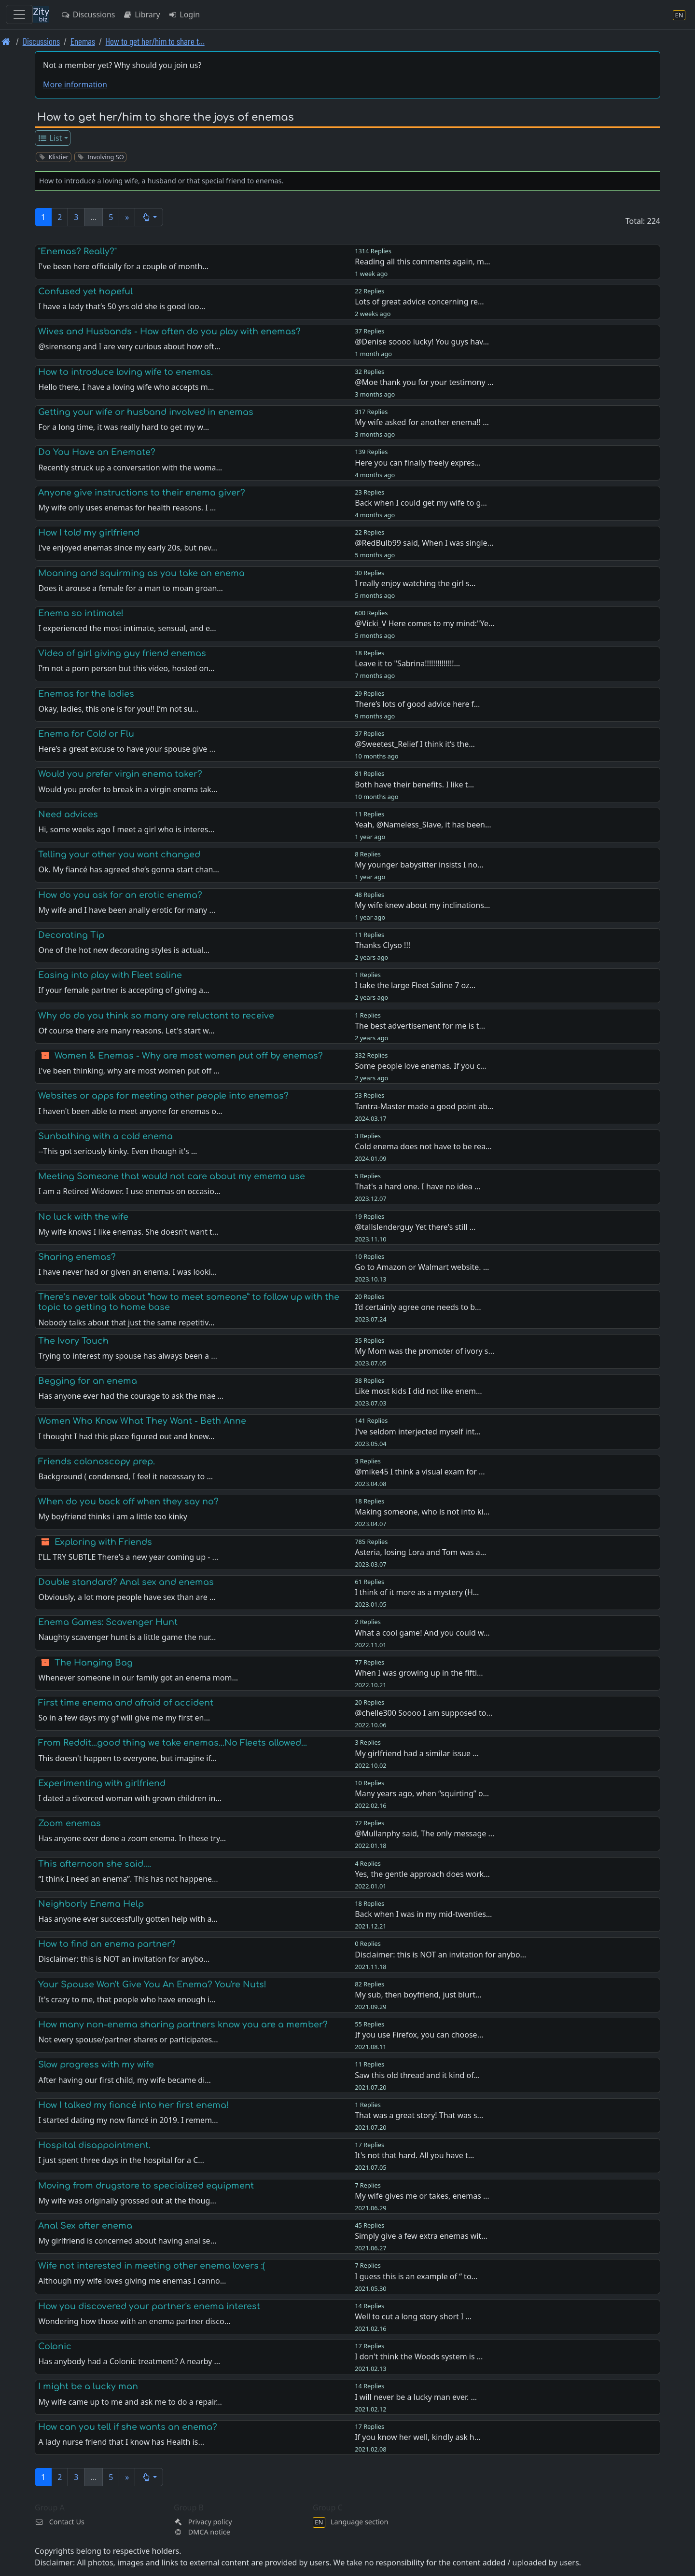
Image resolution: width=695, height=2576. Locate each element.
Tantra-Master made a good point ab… (424, 1106)
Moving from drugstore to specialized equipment (146, 2185)
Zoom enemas (69, 1823)
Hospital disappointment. (94, 2145)
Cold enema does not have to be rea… (423, 1146)
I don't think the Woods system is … (419, 2356)
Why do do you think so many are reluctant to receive (156, 1015)
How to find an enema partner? (107, 1944)
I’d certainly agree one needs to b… (418, 1307)
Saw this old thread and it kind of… (417, 2075)
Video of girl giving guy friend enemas (122, 653)
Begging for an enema (87, 1381)
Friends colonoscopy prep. (96, 1461)
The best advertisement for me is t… (420, 1025)
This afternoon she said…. (94, 1864)
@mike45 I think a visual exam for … (420, 1471)
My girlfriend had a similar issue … (417, 1753)
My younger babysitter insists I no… (419, 864)
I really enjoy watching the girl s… (415, 583)
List (50, 138)
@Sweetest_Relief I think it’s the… (415, 744)
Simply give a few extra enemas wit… (421, 2236)
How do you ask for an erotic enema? (120, 895)
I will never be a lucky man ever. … (416, 2397)
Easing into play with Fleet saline (110, 975)
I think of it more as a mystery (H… (417, 1592)
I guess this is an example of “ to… (416, 2276)
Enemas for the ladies (86, 694)
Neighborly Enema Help (91, 1904)
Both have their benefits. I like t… (414, 784)
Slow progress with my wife (96, 2064)
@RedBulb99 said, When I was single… (424, 542)
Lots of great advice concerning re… (419, 301)
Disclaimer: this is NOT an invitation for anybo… (440, 1954)
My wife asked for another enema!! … (422, 422)
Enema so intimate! (81, 613)
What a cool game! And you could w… (422, 1632)
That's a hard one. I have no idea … (417, 1186)
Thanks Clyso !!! (382, 945)
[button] (149, 217)
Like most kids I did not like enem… (418, 1391)
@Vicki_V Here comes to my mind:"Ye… (424, 623)
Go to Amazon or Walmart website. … (422, 1267)
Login (184, 14)
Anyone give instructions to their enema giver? (141, 492)
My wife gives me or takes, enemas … (422, 2195)
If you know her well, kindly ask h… (417, 2437)
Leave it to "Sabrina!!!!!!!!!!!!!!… (407, 663)
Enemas (82, 41)
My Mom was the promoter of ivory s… (424, 1351)
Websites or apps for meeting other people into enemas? (163, 1096)
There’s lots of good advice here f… (417, 704)
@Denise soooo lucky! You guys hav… (422, 341)
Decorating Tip (71, 935)
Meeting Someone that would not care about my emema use (171, 1176)
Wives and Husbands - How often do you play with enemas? (169, 331)
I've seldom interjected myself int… (418, 1431)
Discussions (88, 14)
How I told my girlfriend (88, 532)
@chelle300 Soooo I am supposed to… (423, 1713)
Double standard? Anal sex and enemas (126, 1582)
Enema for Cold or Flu (86, 734)
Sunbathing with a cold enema (105, 1136)
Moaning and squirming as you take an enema (141, 573)
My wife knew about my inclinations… (422, 905)
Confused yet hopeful (85, 291)
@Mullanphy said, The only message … (424, 1833)
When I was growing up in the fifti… (419, 1672)
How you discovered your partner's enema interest (149, 2306)
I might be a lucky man (88, 2386)
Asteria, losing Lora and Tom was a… (420, 1552)
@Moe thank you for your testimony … (424, 382)
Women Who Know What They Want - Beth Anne (142, 1421)
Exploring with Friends (103, 1542)
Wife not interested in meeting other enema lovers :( (151, 2266)
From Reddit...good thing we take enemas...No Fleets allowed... (172, 1743)
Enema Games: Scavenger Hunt (108, 1622)
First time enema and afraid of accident (125, 1703)
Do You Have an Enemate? (96, 452)
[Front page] (6, 41)
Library (141, 14)
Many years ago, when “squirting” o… (422, 1793)
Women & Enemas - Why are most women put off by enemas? (189, 1056)
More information (75, 84)
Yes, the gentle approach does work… (422, 1874)
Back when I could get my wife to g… (421, 502)
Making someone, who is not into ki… (422, 1511)
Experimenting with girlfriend (102, 1783)
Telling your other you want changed (119, 854)
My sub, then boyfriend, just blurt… (418, 1994)
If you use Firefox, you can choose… (419, 2034)
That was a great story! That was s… (419, 2115)
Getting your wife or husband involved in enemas (145, 412)
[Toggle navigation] (19, 14)
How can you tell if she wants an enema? (127, 2427)
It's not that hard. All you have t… (414, 2155)
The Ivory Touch (73, 1341)
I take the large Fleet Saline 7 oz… (415, 985)
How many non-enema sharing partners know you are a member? (183, 2024)
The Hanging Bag (94, 1662)
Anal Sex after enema (85, 2226)
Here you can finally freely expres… (418, 462)
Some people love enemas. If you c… (420, 1066)
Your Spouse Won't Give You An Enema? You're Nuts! (152, 1984)
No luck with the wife (83, 1217)
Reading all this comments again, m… (422, 261)
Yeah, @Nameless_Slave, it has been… (423, 824)
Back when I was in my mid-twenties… (423, 1914)
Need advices (68, 814)
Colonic (54, 2346)
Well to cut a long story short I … (413, 2316)
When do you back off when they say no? (128, 1501)
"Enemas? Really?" (77, 251)
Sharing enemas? (77, 1257)
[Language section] (679, 15)
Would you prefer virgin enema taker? (120, 774)
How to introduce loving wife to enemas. (125, 372)
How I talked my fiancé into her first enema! (133, 2105)
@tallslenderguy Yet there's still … (415, 1227)
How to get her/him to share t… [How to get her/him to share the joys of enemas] (155, 41)
